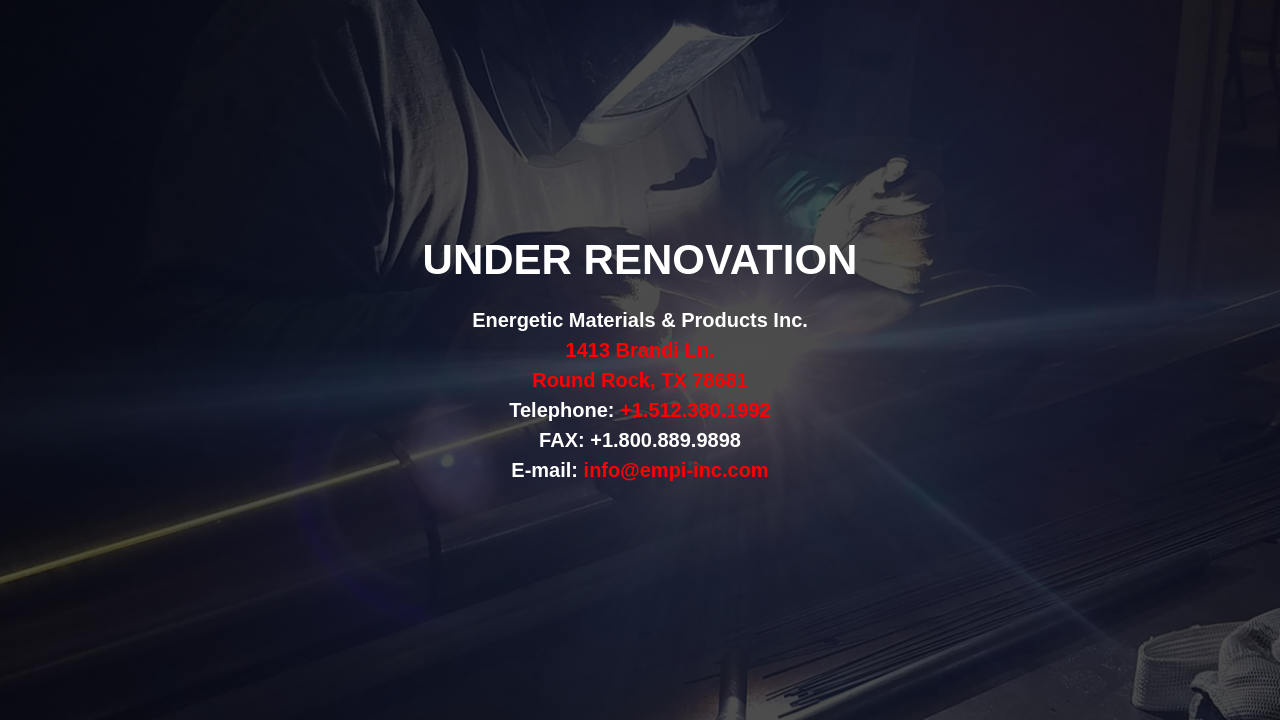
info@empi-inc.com (676, 470)
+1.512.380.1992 (695, 410)
